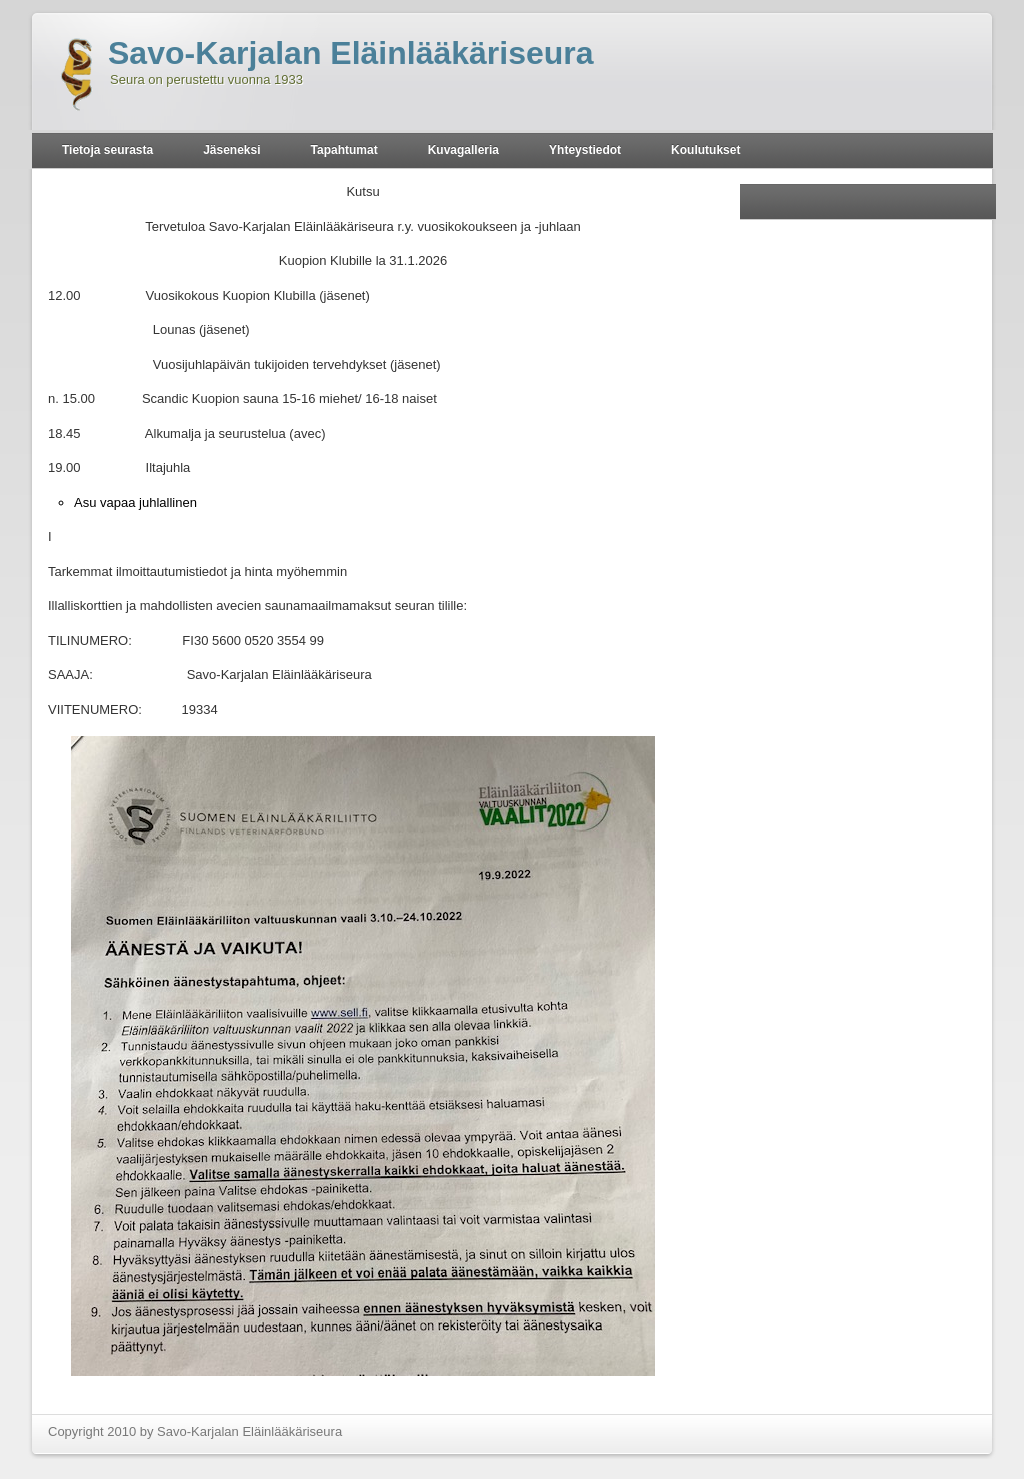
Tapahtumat (344, 150)
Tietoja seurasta (107, 150)
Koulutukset (705, 150)
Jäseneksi (231, 150)
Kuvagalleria (463, 150)
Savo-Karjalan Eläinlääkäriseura (351, 53)
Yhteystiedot (585, 150)
